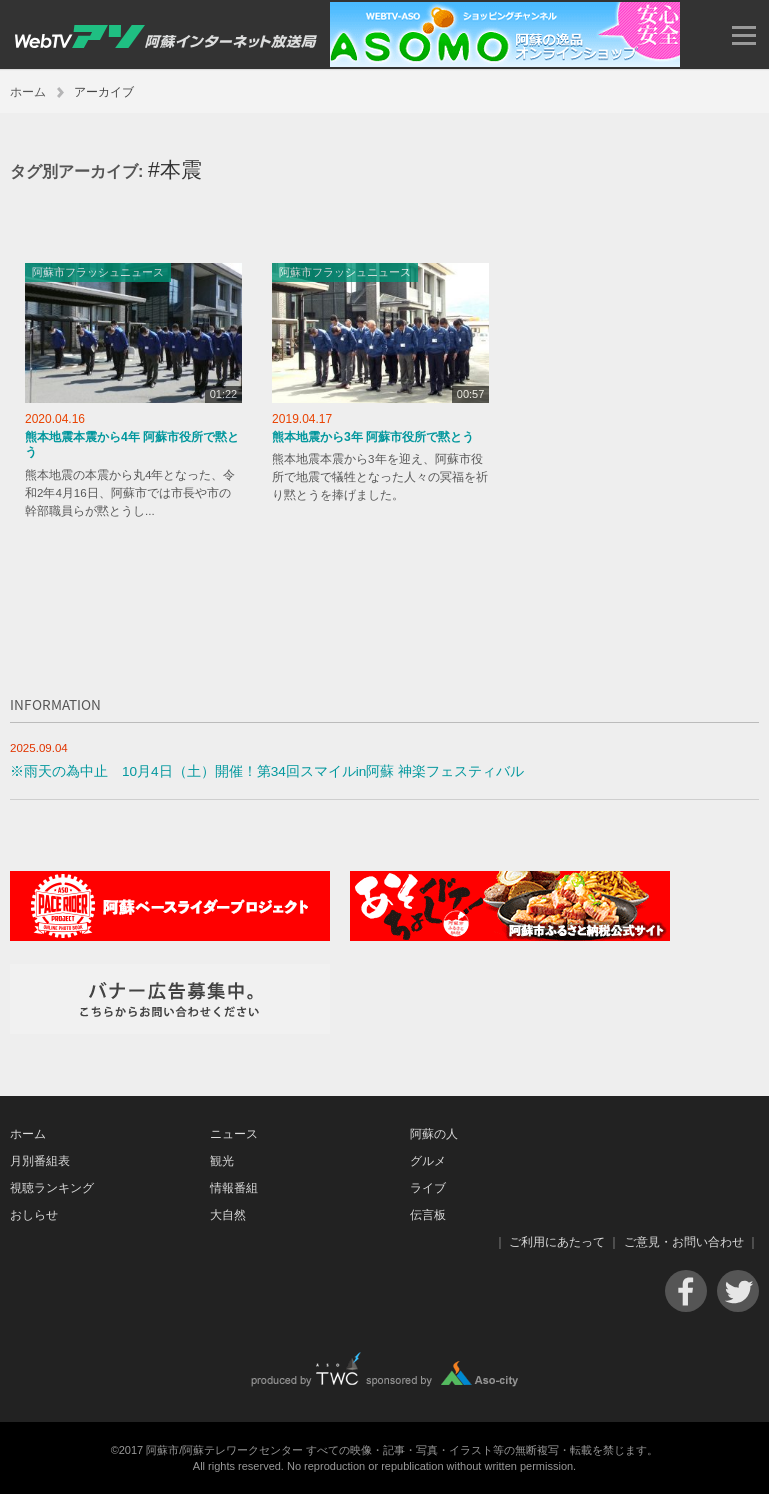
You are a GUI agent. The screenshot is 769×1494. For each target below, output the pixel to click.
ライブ (428, 1188)
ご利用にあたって (557, 1242)
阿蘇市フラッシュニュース (98, 272)
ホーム (28, 92)
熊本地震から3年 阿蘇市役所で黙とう (373, 437)
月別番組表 (40, 1161)
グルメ (428, 1161)
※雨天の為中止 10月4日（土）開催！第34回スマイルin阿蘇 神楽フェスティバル (267, 771)
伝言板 (428, 1215)
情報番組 (234, 1188)
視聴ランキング (52, 1188)
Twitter (738, 1291)
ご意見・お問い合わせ (684, 1242)
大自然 (228, 1215)
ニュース (234, 1134)
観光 (222, 1161)
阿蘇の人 (434, 1134)
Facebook (686, 1291)
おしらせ (34, 1215)
